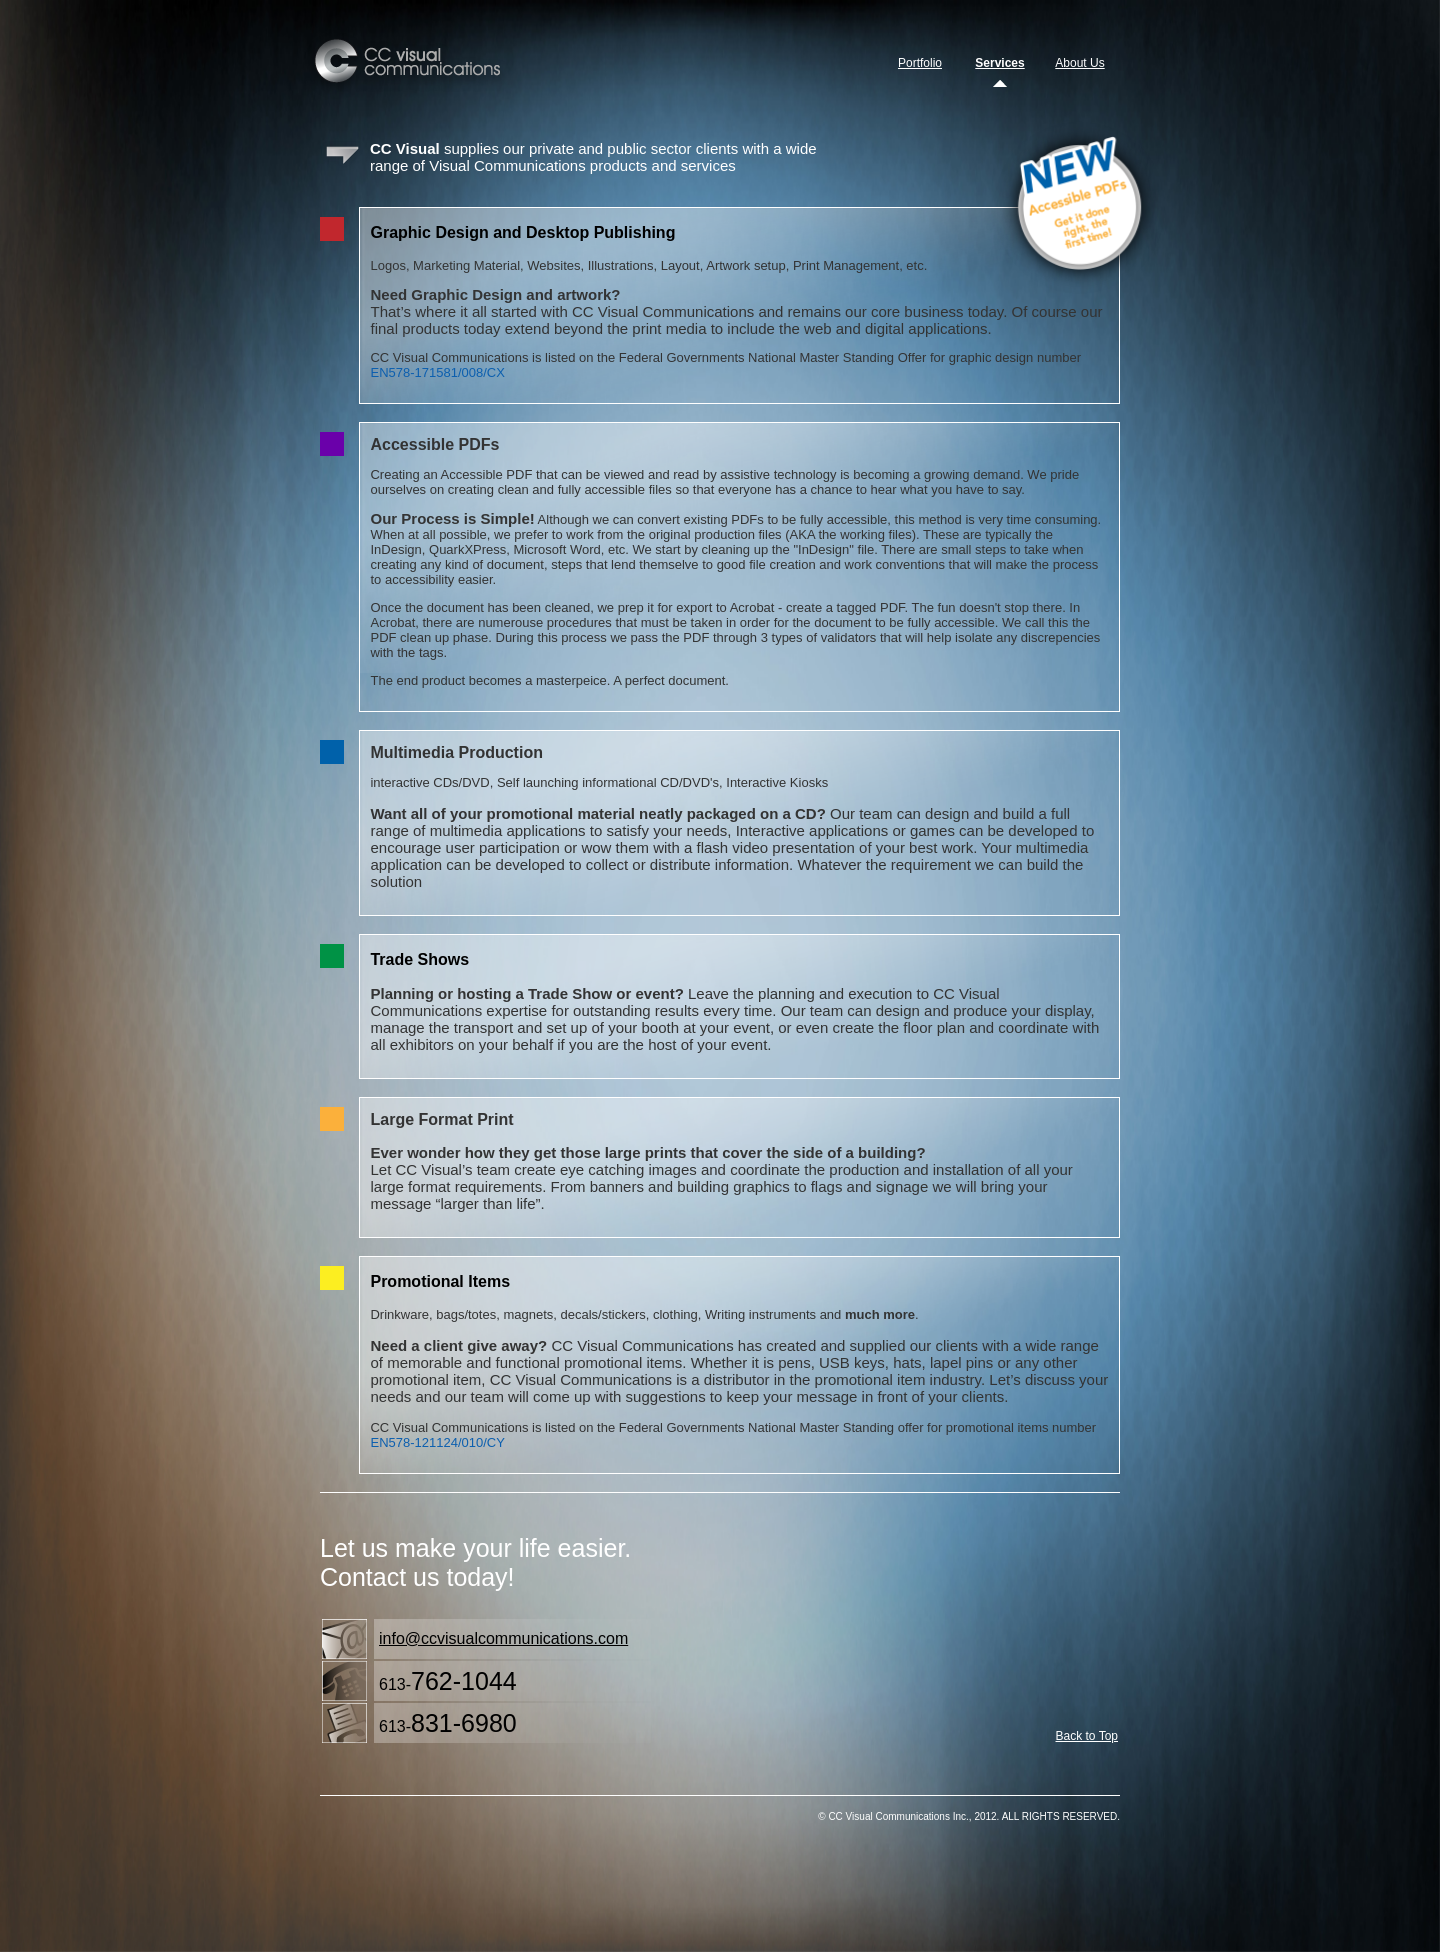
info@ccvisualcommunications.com (503, 1638)
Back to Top (1087, 1736)
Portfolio (920, 63)
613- (448, 1681)
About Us (1079, 63)
